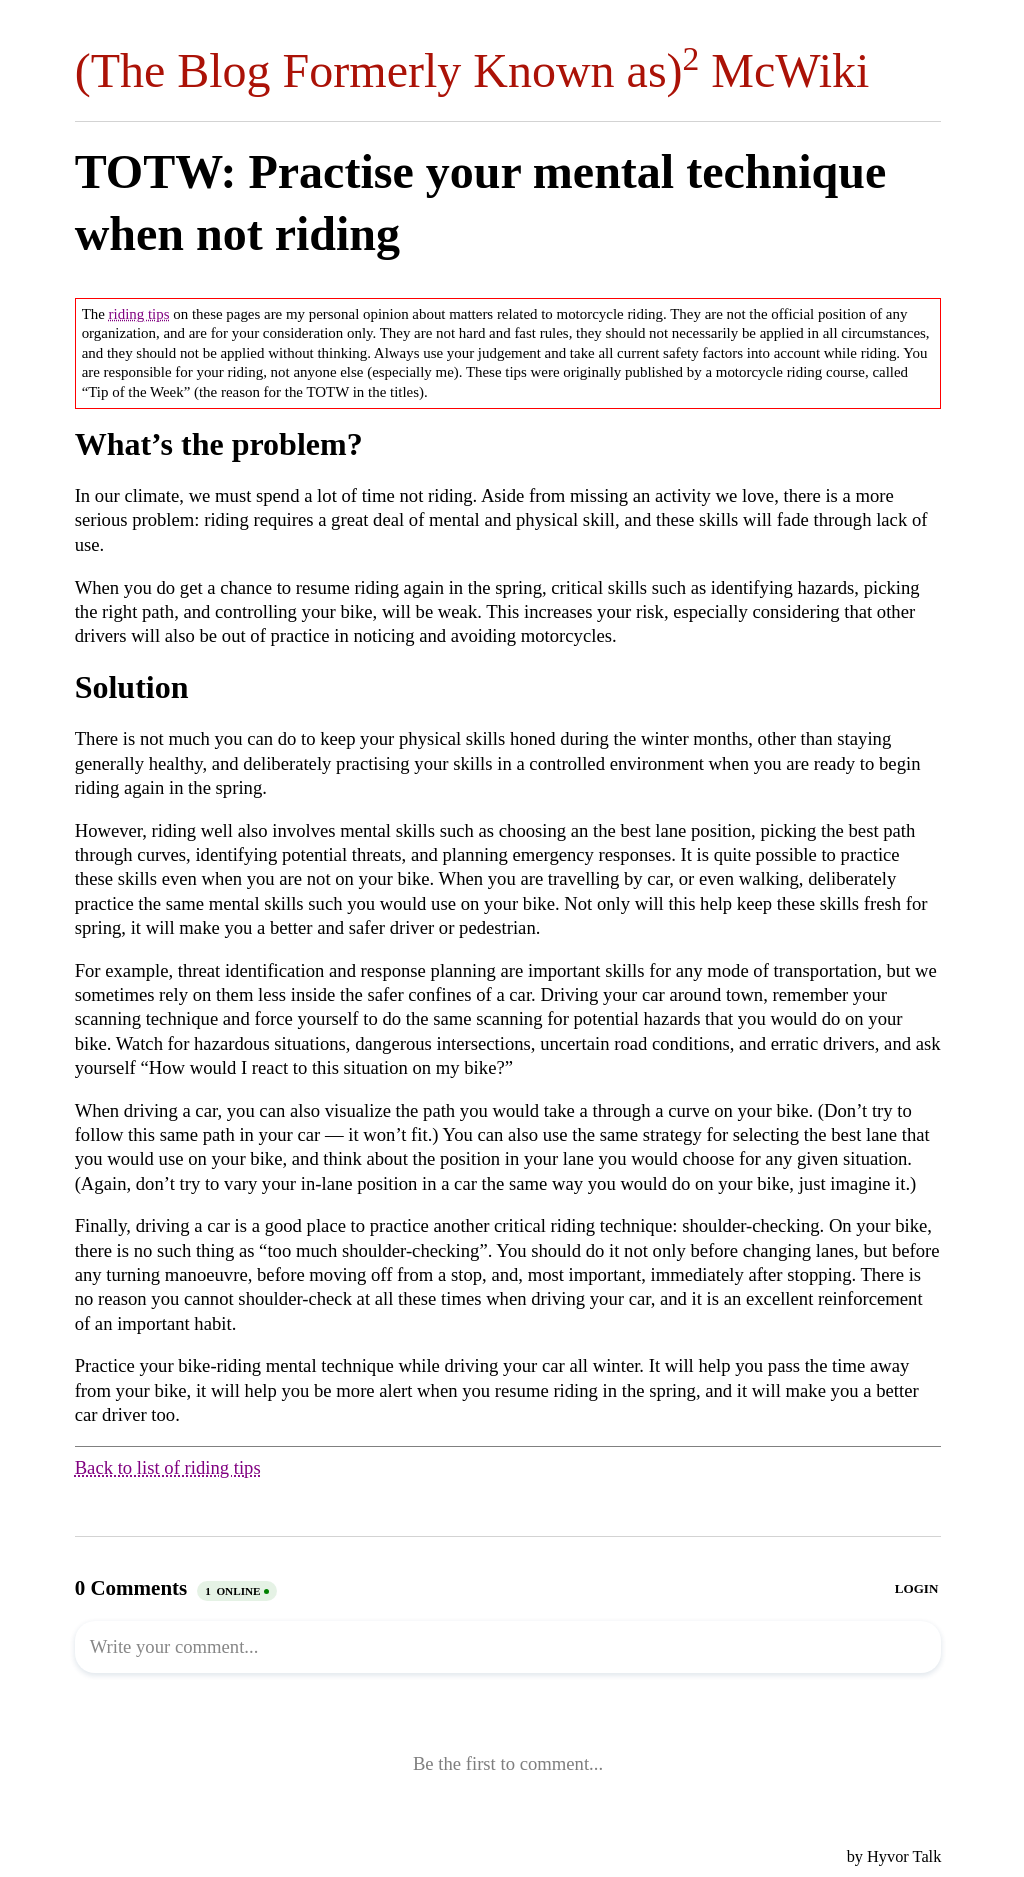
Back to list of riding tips (168, 1467)
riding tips (139, 314)
